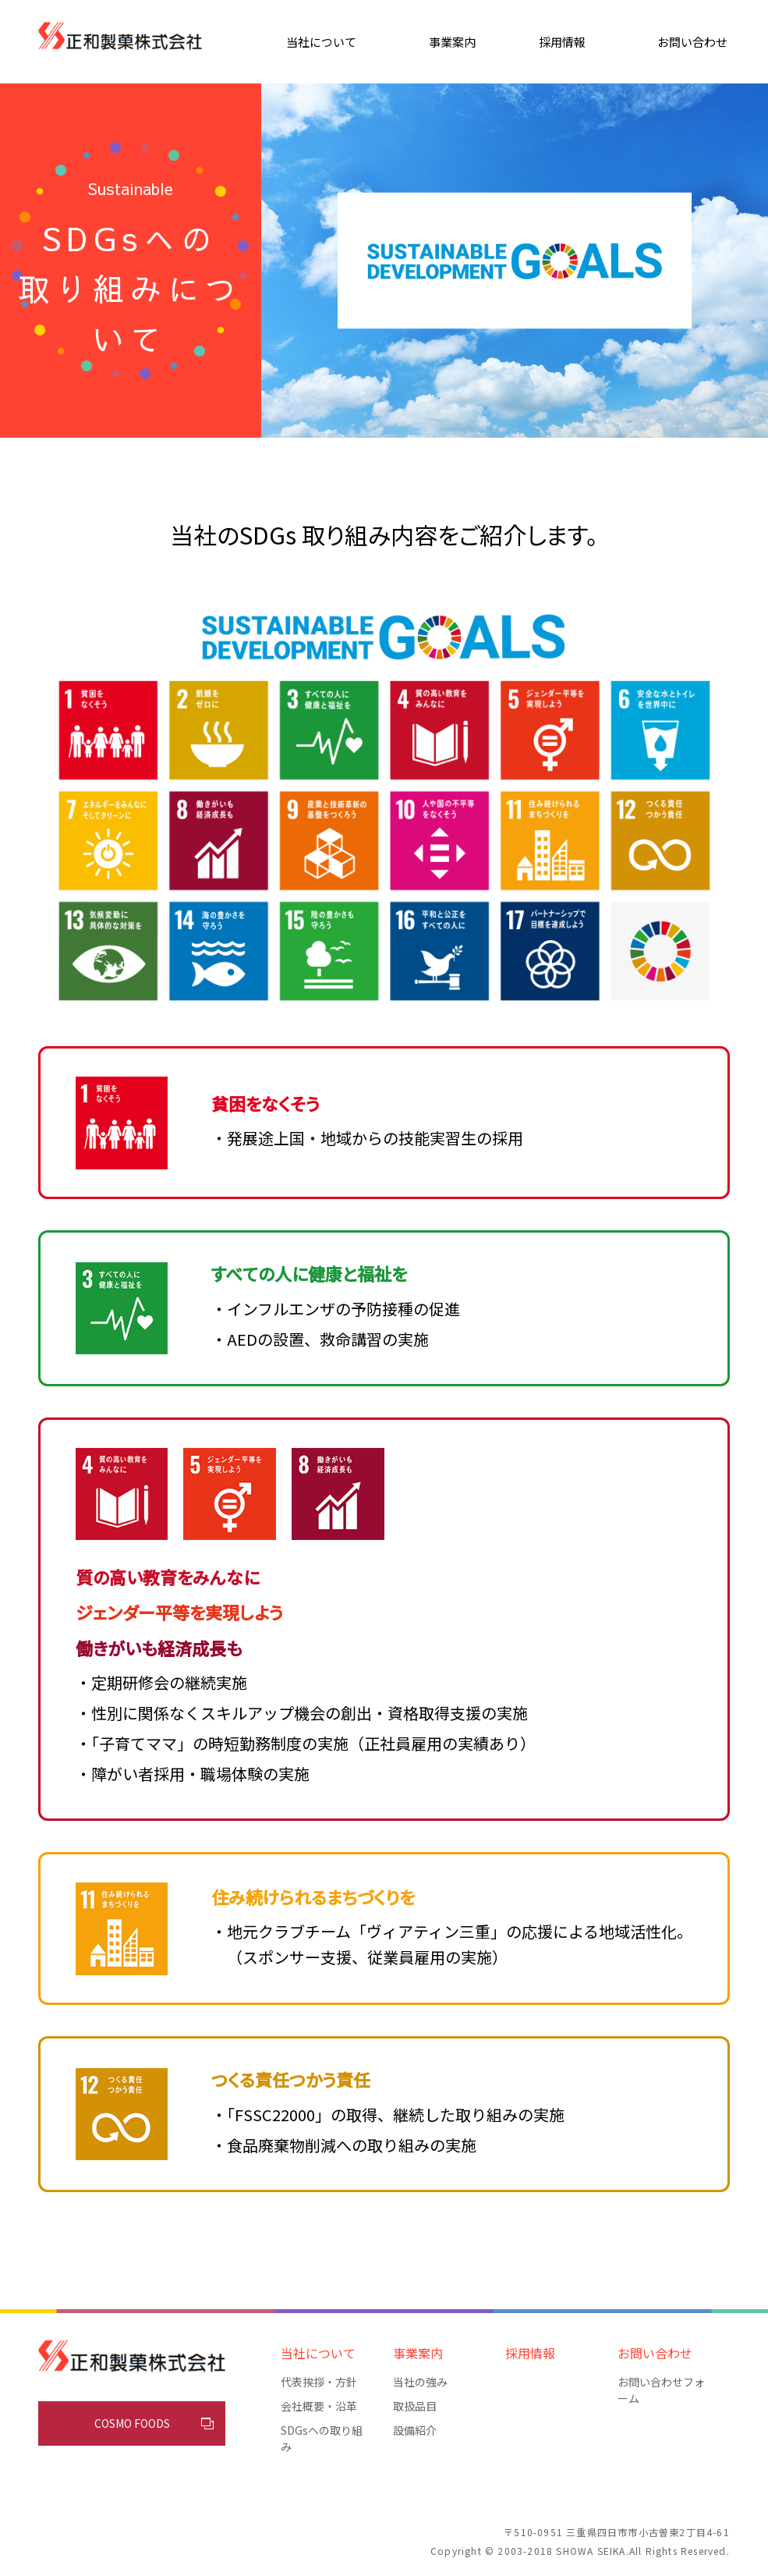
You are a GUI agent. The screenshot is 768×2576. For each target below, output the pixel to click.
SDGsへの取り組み (322, 2438)
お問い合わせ (692, 42)
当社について (321, 42)
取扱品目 (415, 2406)
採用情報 (562, 42)
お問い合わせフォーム (661, 2390)
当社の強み (420, 2382)
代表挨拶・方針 (319, 2382)
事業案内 (452, 42)
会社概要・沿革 (319, 2406)
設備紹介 (415, 2430)
